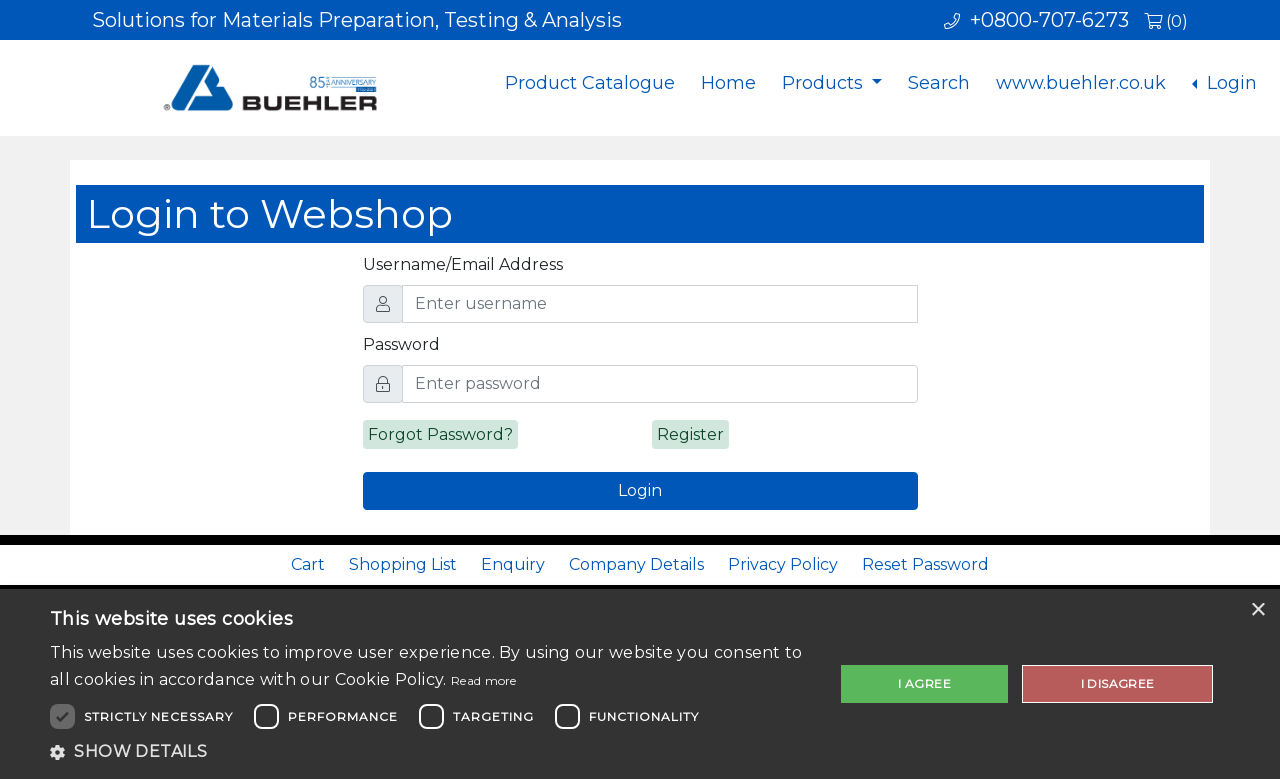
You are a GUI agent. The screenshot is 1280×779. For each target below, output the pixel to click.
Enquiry (513, 564)
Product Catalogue (590, 83)
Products (825, 83)
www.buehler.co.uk (1081, 83)
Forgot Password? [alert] (440, 434)
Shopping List (403, 564)
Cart (308, 564)
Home (728, 83)
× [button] (1257, 610)
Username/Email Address (463, 264)
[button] (430, 752)
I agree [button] (924, 683)
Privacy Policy (783, 564)
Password (401, 344)
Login (1229, 83)
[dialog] (640, 684)
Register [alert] (690, 434)
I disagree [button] (1118, 683)
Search (939, 83)
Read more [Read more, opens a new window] (484, 680)
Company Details (636, 564)
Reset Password (925, 564)
